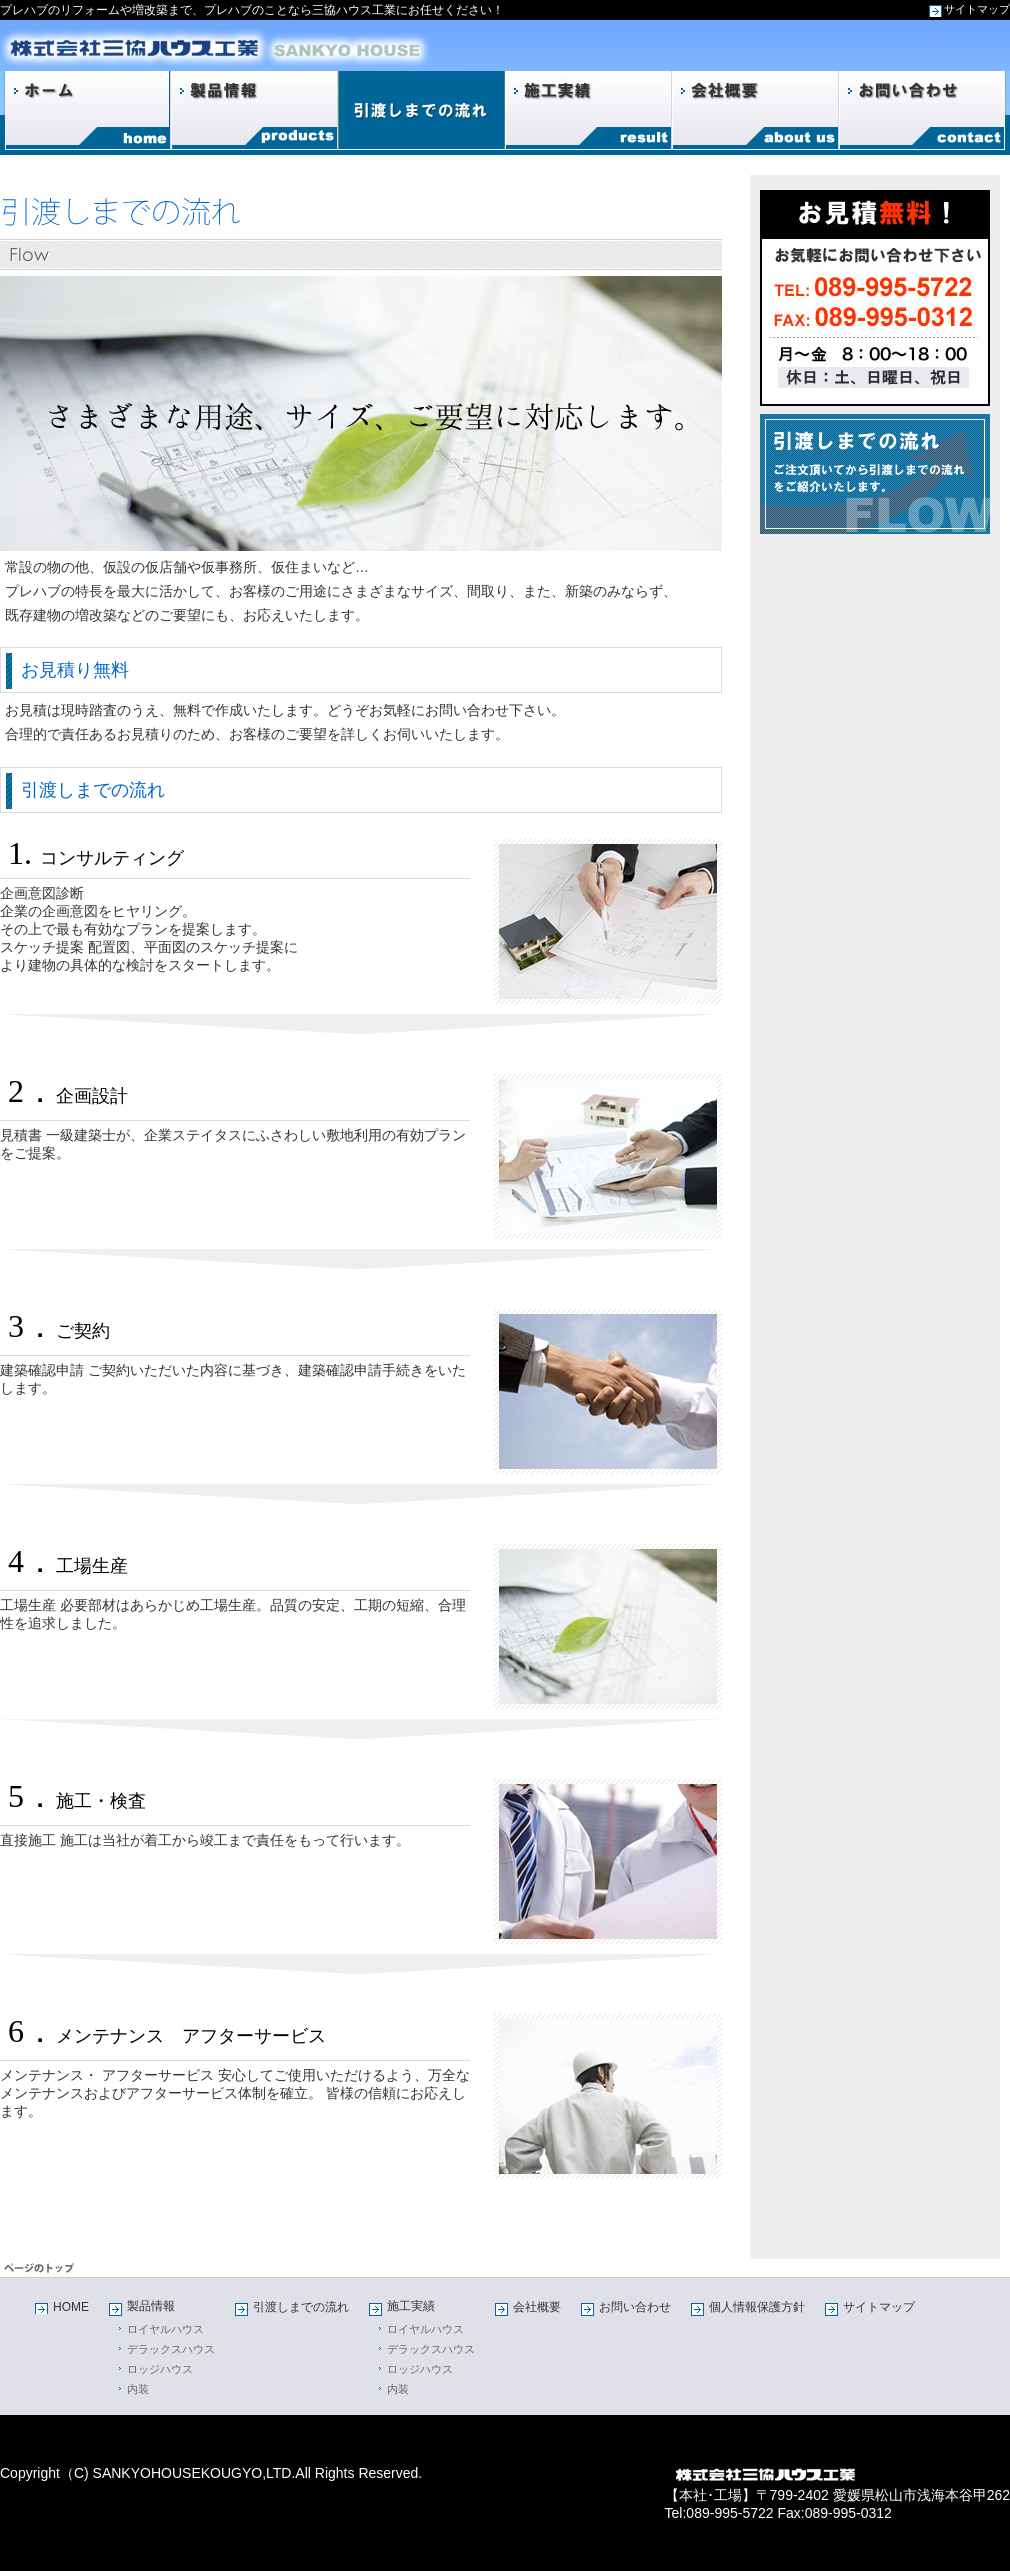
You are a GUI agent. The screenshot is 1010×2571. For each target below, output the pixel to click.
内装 (138, 2389)
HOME (71, 2307)
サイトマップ (977, 9)
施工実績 (411, 2306)
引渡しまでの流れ (301, 2307)
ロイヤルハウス (165, 2329)
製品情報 (151, 2306)
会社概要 (537, 2307)
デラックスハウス (171, 2349)
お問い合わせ (635, 2307)
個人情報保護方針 (757, 2307)
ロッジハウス (160, 2369)
